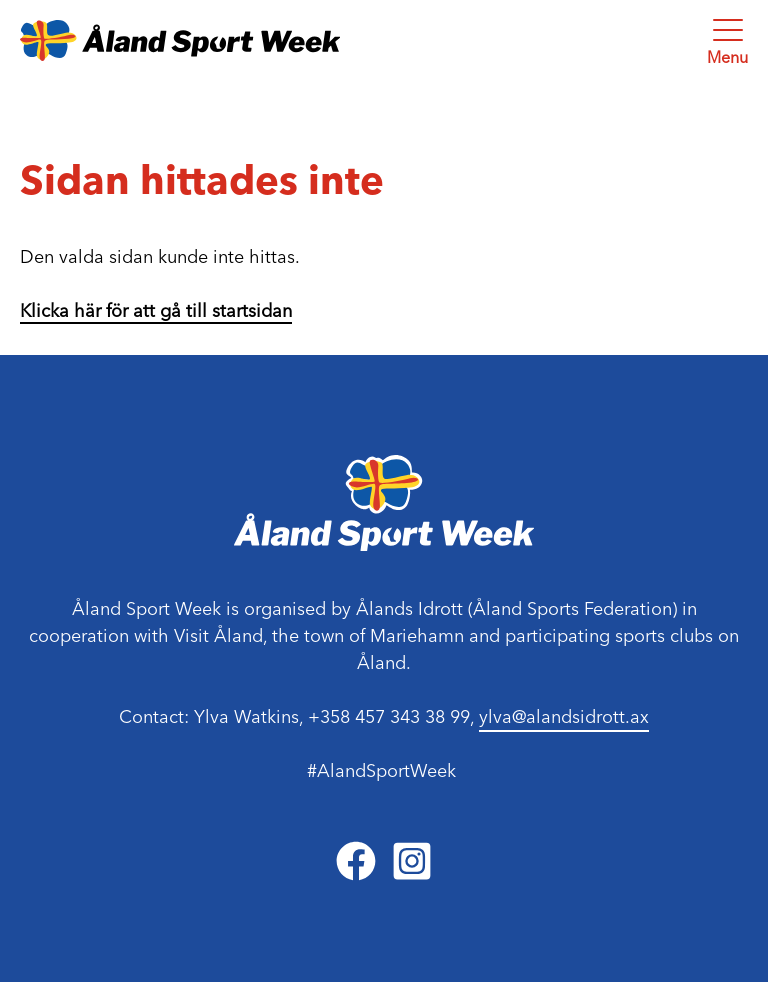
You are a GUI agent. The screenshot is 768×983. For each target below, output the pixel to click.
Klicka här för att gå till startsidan (156, 311)
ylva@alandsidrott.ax (564, 717)
